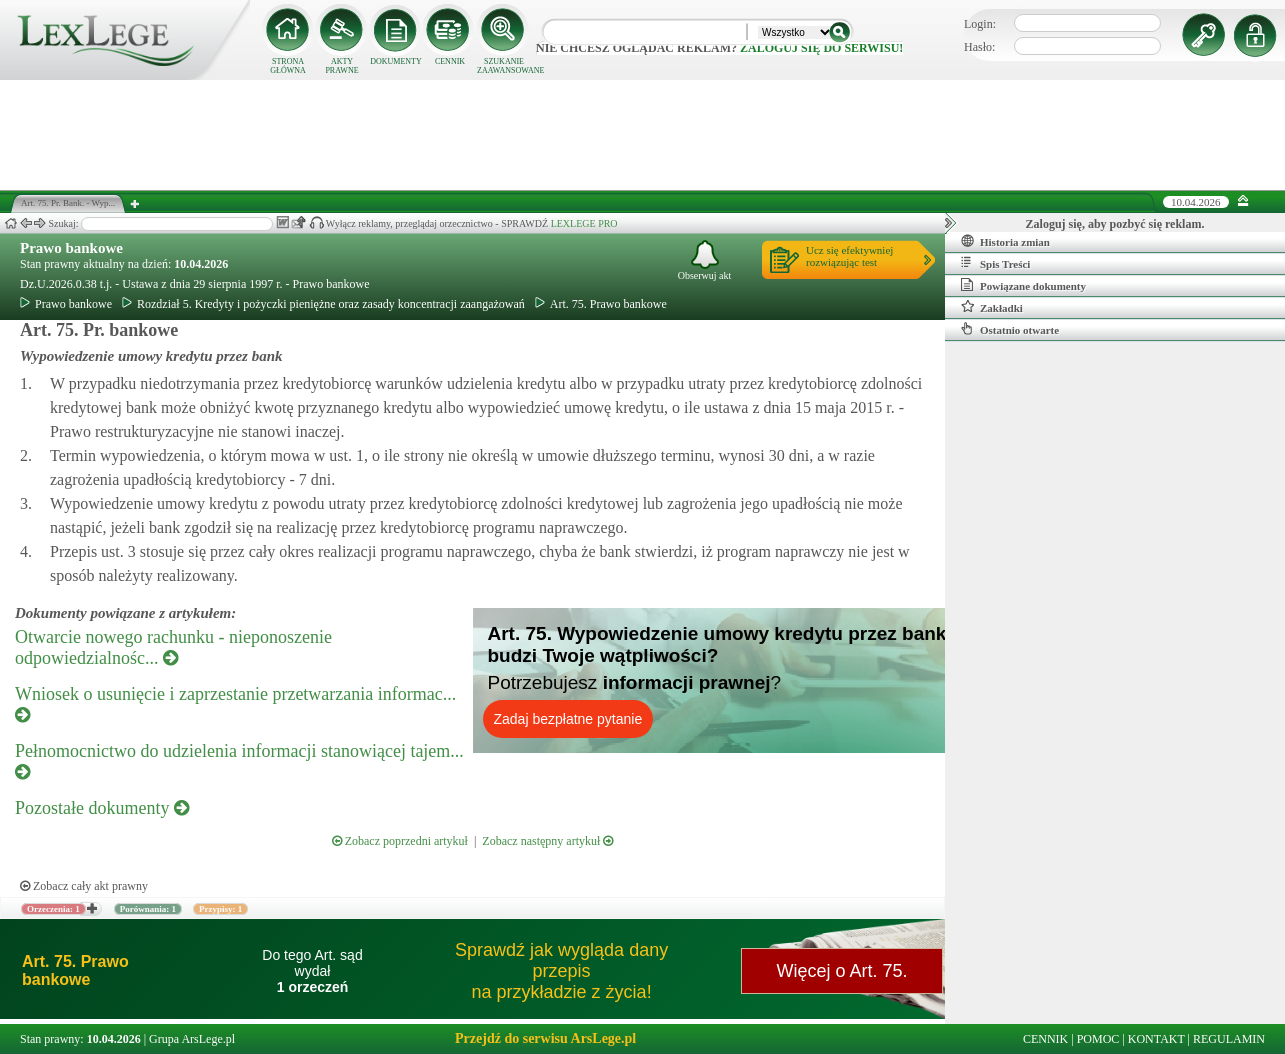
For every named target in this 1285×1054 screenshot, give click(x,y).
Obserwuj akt (705, 260)
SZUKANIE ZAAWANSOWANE (504, 66)
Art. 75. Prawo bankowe (601, 304)
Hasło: (979, 47)
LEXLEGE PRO (584, 223)
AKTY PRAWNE (341, 66)
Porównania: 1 (148, 909)
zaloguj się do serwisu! (821, 48)
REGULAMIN (1229, 1039)
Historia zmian (1005, 241)
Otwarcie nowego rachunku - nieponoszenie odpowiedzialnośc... (173, 647)
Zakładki (992, 307)
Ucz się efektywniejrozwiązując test (849, 256)
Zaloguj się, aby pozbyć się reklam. (1115, 224)
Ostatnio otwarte (1010, 329)
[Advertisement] (643, 135)
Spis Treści (995, 263)
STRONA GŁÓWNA (288, 66)
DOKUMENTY (396, 61)
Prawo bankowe (71, 248)
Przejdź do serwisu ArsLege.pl (545, 1038)
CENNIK (450, 61)
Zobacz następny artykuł (547, 841)
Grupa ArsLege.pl (192, 1039)
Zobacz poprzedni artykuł (400, 841)
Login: (980, 24)
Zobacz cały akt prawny (84, 886)
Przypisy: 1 (220, 909)
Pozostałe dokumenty (102, 808)
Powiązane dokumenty (1023, 285)
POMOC (1098, 1039)
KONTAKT (1156, 1039)
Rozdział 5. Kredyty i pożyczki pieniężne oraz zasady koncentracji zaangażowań (323, 304)
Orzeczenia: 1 (53, 909)
